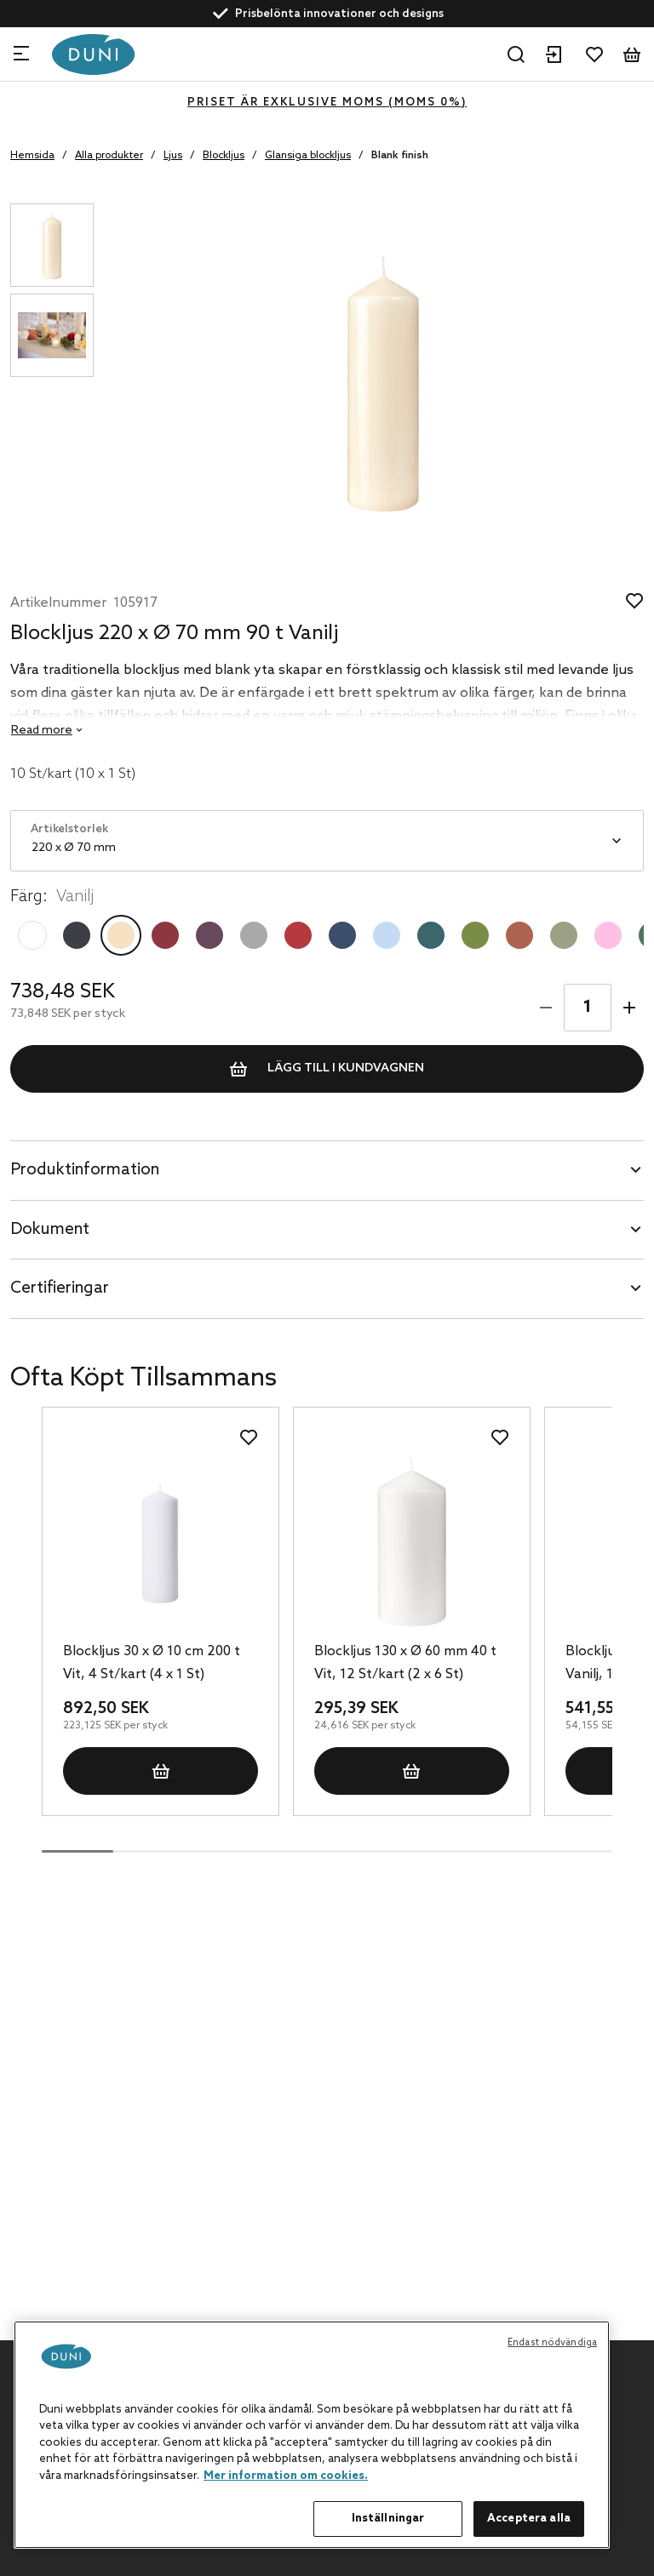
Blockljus (223, 156)
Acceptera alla (529, 2518)
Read (41, 730)
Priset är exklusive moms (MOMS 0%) (327, 102)
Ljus (173, 156)
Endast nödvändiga (552, 2343)
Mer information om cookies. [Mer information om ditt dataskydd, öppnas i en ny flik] (286, 2476)
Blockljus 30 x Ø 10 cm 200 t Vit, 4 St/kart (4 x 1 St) (151, 1662)
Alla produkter (109, 156)
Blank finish (399, 156)
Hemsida (32, 156)
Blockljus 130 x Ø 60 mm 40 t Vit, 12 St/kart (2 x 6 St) (405, 1662)
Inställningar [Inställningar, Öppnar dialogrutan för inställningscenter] (388, 2518)
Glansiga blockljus (308, 156)
